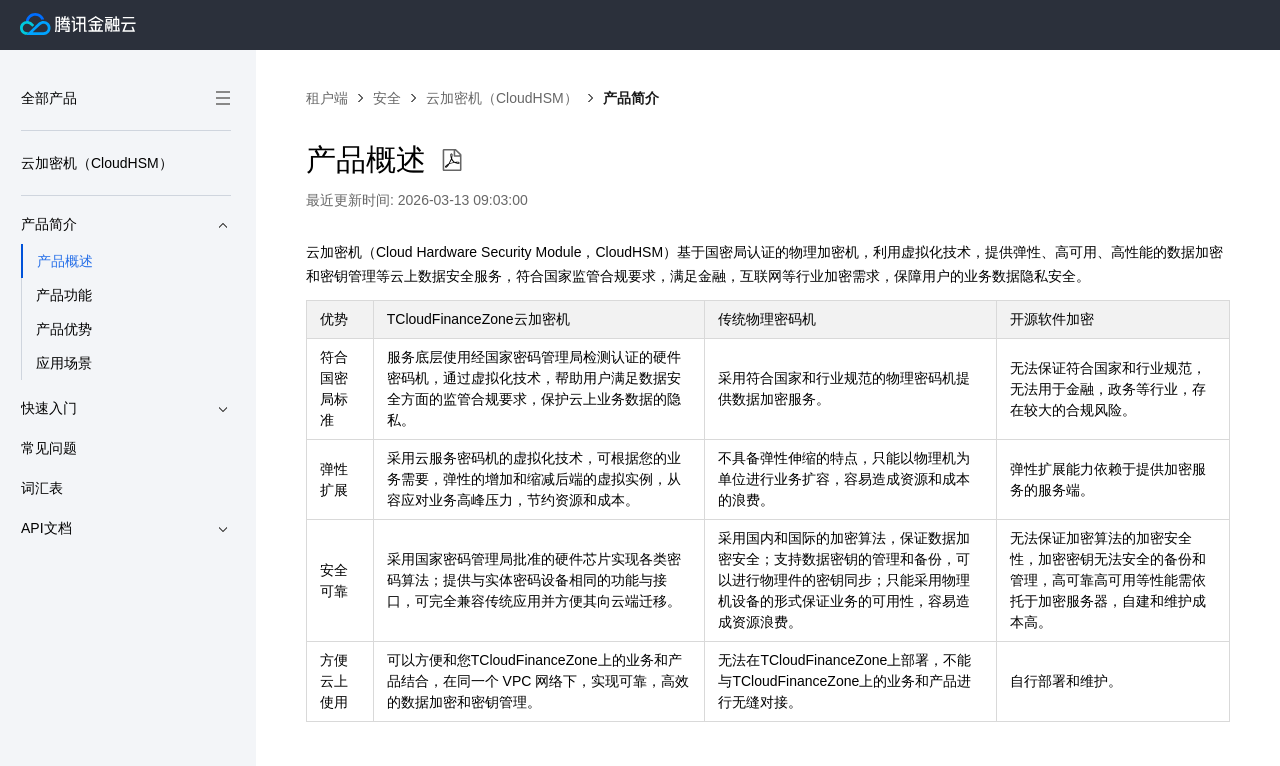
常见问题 (49, 448)
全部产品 (126, 98)
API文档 (126, 529)
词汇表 (42, 488)
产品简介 (126, 225)
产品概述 (65, 261)
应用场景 (64, 363)
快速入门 (126, 409)
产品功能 (64, 295)
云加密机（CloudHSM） (97, 163)
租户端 (327, 98)
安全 (387, 98)
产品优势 (64, 329)
